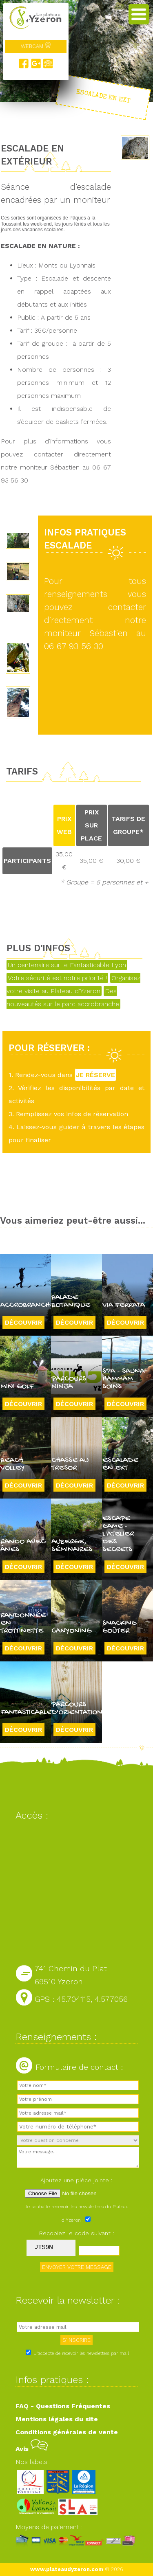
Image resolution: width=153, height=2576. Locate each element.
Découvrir (23, 1322)
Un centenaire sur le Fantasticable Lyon (67, 965)
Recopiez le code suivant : (76, 2233)
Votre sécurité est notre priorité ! (57, 978)
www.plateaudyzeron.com (66, 2569)
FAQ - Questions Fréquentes (63, 2406)
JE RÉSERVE (95, 1075)
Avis (32, 2449)
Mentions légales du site (57, 2419)
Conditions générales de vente (67, 2432)
